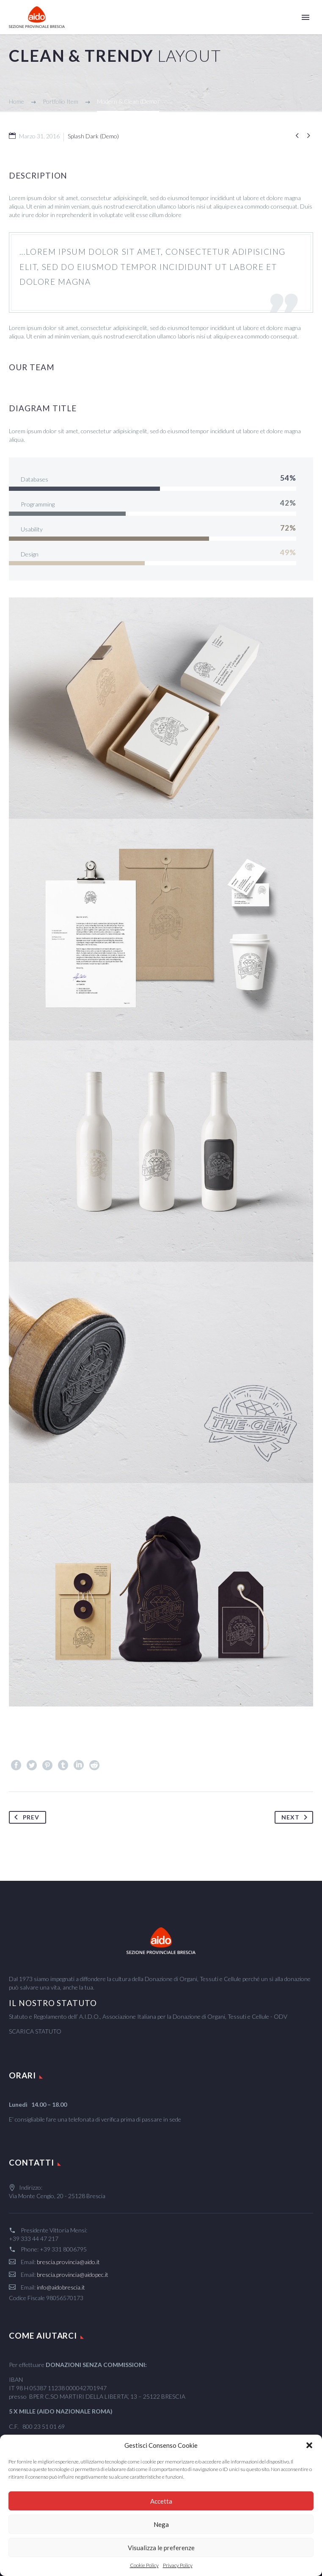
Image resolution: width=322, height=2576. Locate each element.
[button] (309, 2445)
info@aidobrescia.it (61, 2287)
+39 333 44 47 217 (33, 2238)
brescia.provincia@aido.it (68, 2261)
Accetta (161, 2501)
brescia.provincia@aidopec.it (72, 2274)
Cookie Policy (144, 2565)
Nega (161, 2524)
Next (296, 1817)
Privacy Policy (178, 2565)
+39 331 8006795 (63, 2249)
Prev (25, 1817)
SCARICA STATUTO (35, 2031)
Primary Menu (305, 17)
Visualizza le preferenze (161, 2547)
